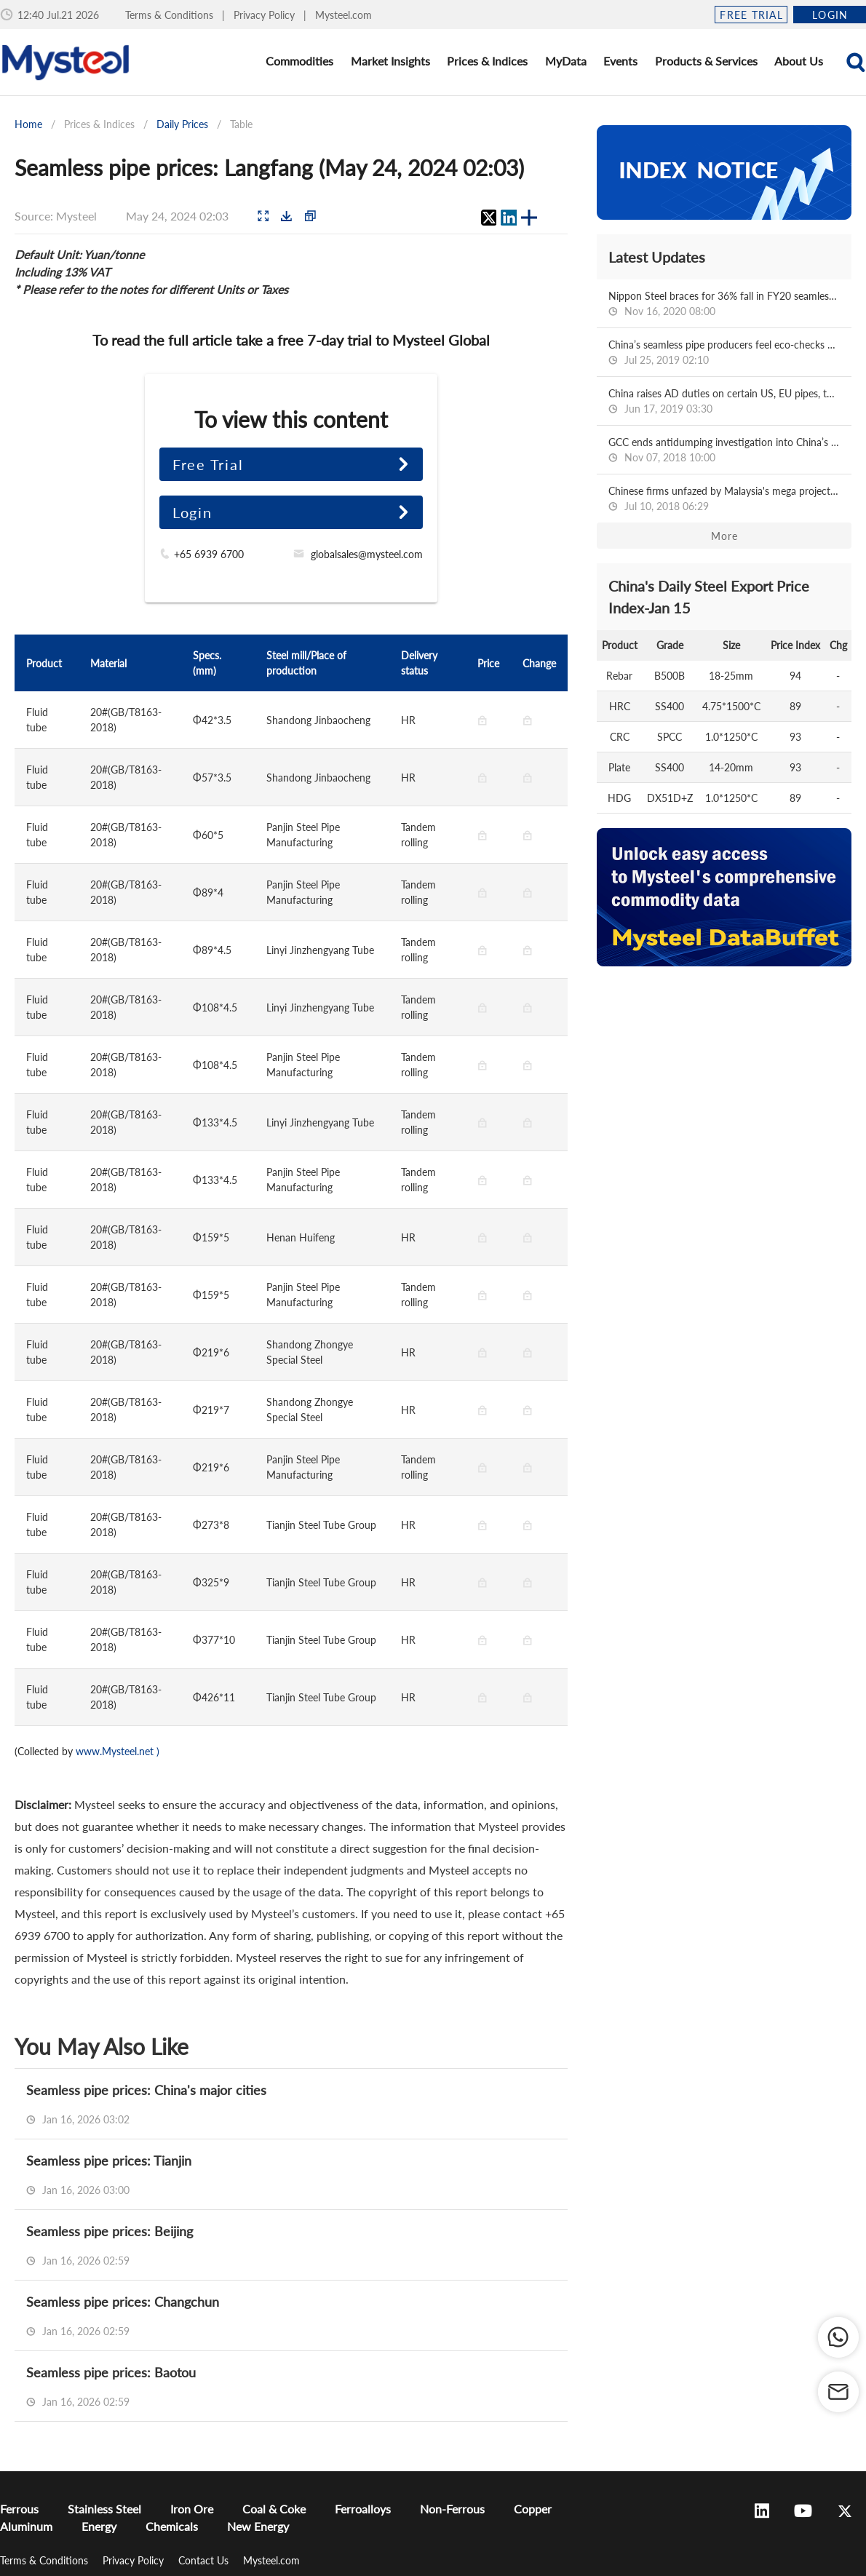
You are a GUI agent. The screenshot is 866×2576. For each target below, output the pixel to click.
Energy (99, 2526)
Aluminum (26, 2526)
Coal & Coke (274, 2509)
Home (28, 124)
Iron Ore (191, 2509)
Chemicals (172, 2526)
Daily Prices (182, 124)
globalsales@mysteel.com (367, 554)
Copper (533, 2509)
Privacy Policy (266, 15)
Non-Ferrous (452, 2509)
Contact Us (204, 2560)
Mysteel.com (343, 15)
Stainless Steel (104, 2509)
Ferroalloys (363, 2509)
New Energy (258, 2526)
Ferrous (19, 2509)
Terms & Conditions (170, 15)
